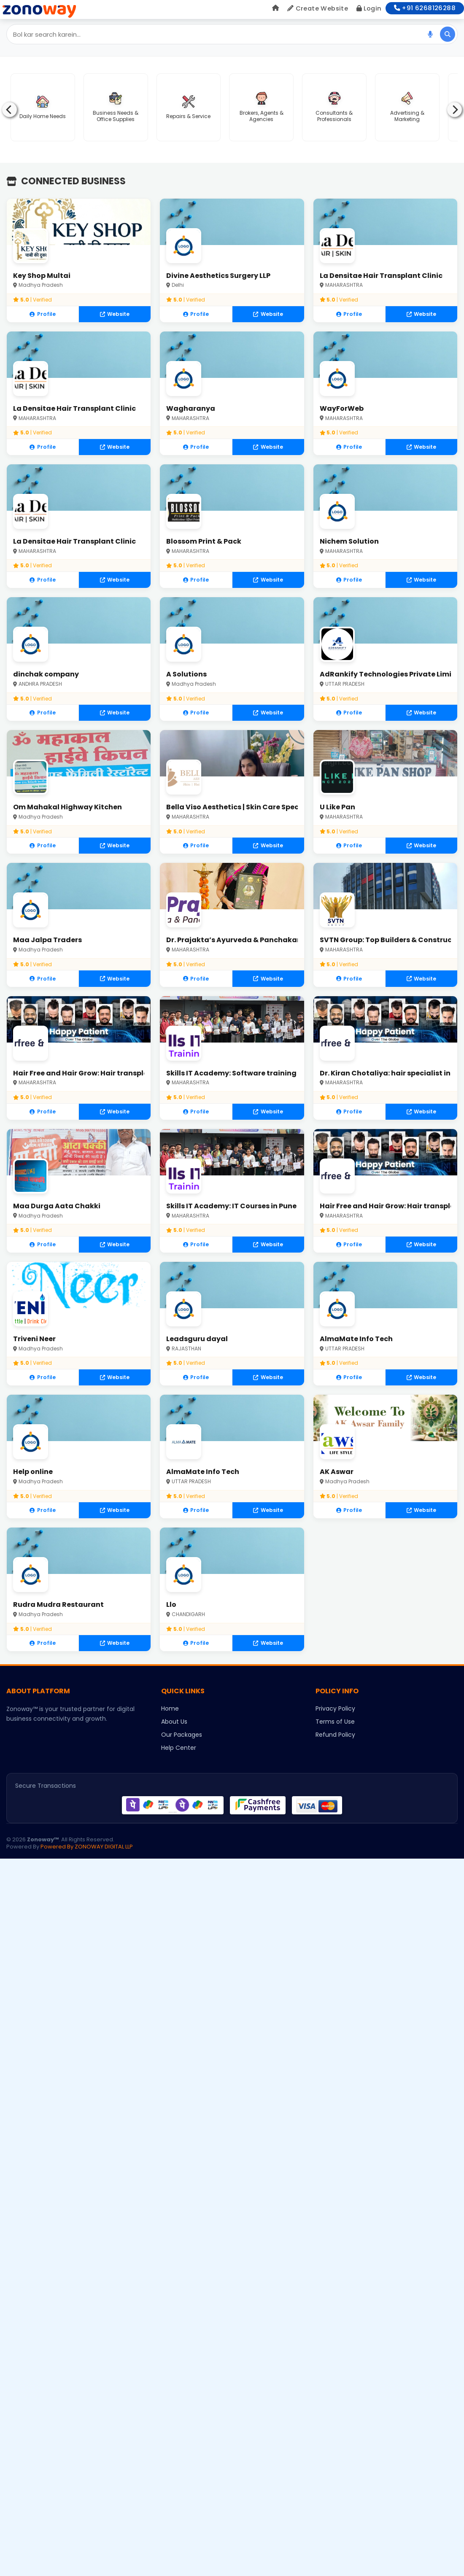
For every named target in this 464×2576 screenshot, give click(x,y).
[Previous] (9, 109)
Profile (42, 314)
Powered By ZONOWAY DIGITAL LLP (86, 1859)
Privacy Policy (335, 1721)
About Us (174, 1734)
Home (170, 1721)
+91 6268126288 (425, 8)
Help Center (178, 1760)
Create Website (317, 8)
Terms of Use (335, 1734)
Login (368, 8)
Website (114, 314)
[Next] (454, 109)
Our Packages (181, 1747)
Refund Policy (335, 1747)
